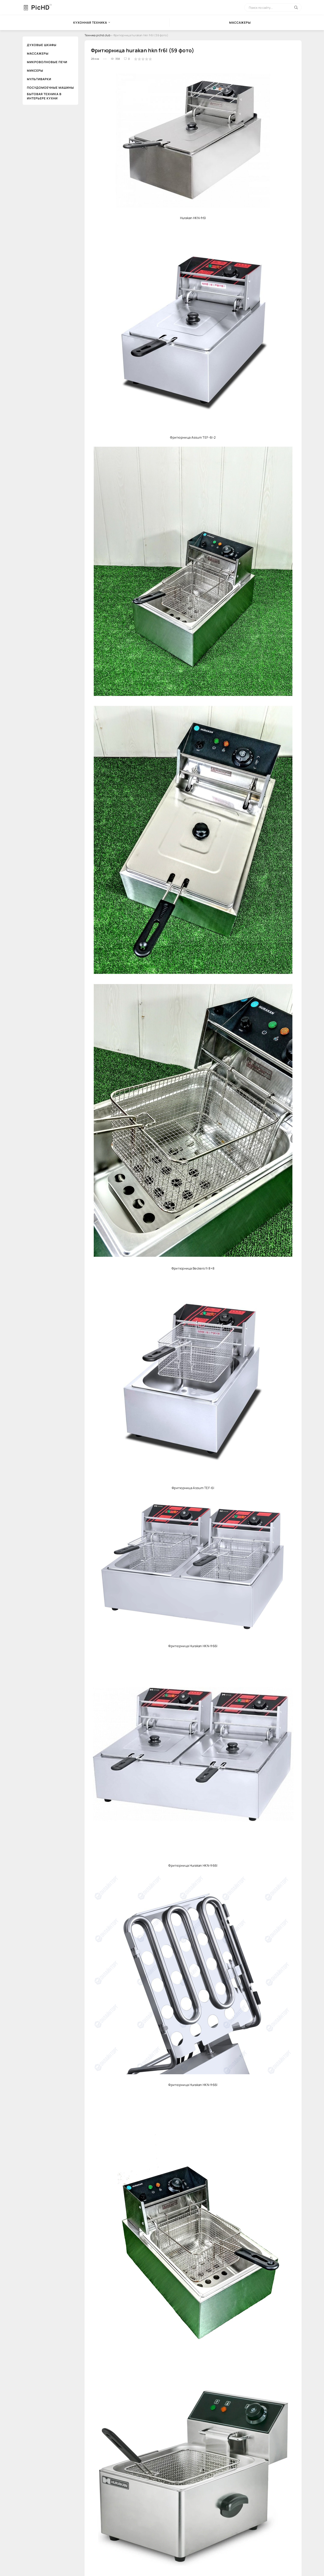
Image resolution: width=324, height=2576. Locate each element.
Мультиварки (39, 79)
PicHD (40, 7)
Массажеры (240, 22)
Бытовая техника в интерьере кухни (44, 96)
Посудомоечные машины (50, 88)
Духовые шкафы (41, 45)
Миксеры (35, 70)
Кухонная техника (90, 22)
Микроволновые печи (47, 62)
